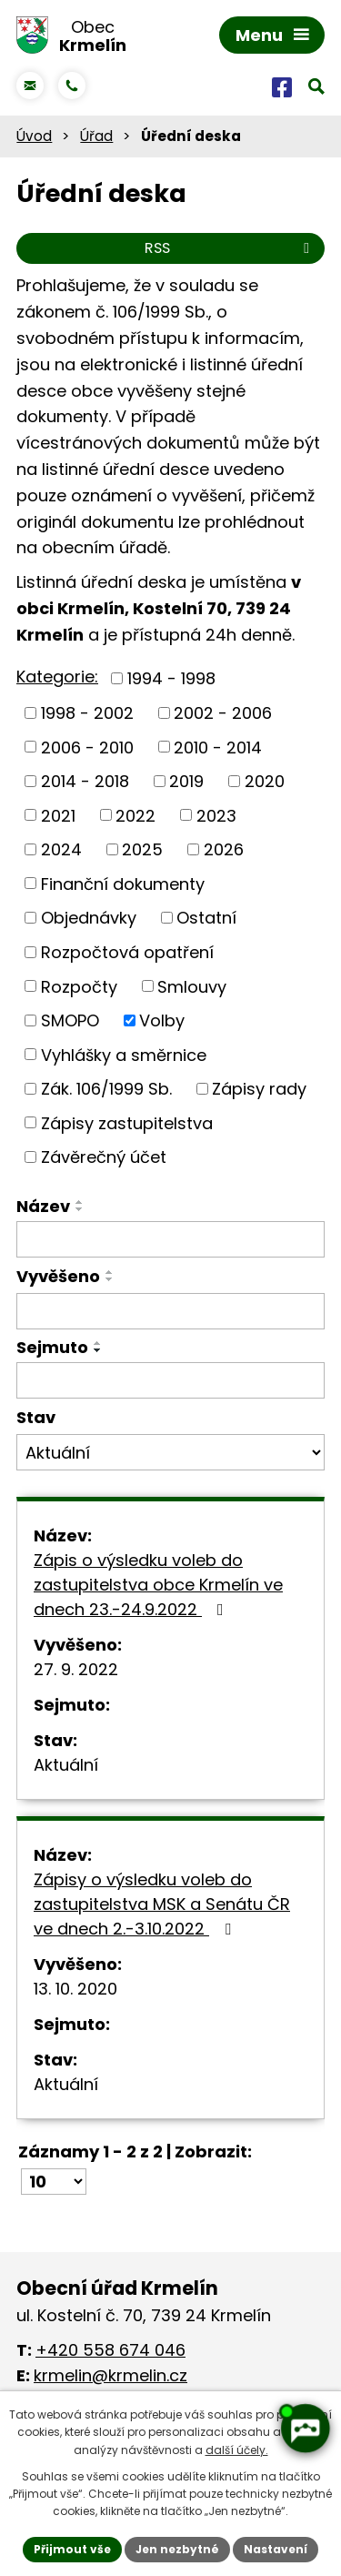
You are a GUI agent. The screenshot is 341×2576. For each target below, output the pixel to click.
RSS (230, 247)
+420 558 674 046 (110, 2350)
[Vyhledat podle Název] (170, 1239)
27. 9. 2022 (76, 1669)
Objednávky (88, 917)
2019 (186, 781)
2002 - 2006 (223, 713)
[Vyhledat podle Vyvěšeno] (170, 1311)
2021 (58, 814)
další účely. (237, 2450)
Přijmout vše (72, 2549)
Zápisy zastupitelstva (127, 1122)
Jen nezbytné (177, 2549)
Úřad (96, 136)
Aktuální (66, 1764)
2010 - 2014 (218, 746)
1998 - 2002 (87, 713)
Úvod (34, 136)
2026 (224, 849)
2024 (61, 849)
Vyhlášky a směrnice (123, 1054)
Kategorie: (57, 676)
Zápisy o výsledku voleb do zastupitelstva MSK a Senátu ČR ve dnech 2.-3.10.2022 (162, 1904)
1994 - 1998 (171, 678)
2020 (265, 781)
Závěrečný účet (103, 1157)
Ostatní (206, 917)
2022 (135, 814)
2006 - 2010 (87, 746)
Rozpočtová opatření (127, 952)
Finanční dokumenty (123, 883)
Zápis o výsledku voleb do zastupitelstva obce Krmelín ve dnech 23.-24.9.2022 (158, 1585)
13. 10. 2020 (75, 1988)
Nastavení (275, 2549)
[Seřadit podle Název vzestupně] (80, 1202)
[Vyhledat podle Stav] (170, 1452)
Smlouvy (191, 986)
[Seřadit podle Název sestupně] (80, 1209)
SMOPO (70, 1020)
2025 (142, 849)
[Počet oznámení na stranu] (53, 2181)
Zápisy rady (259, 1088)
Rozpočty (79, 986)
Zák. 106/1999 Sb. (106, 1088)
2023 (216, 814)
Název (43, 1206)
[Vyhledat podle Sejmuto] (170, 1380)
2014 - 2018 (85, 781)
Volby (162, 1020)
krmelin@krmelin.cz (110, 2375)
